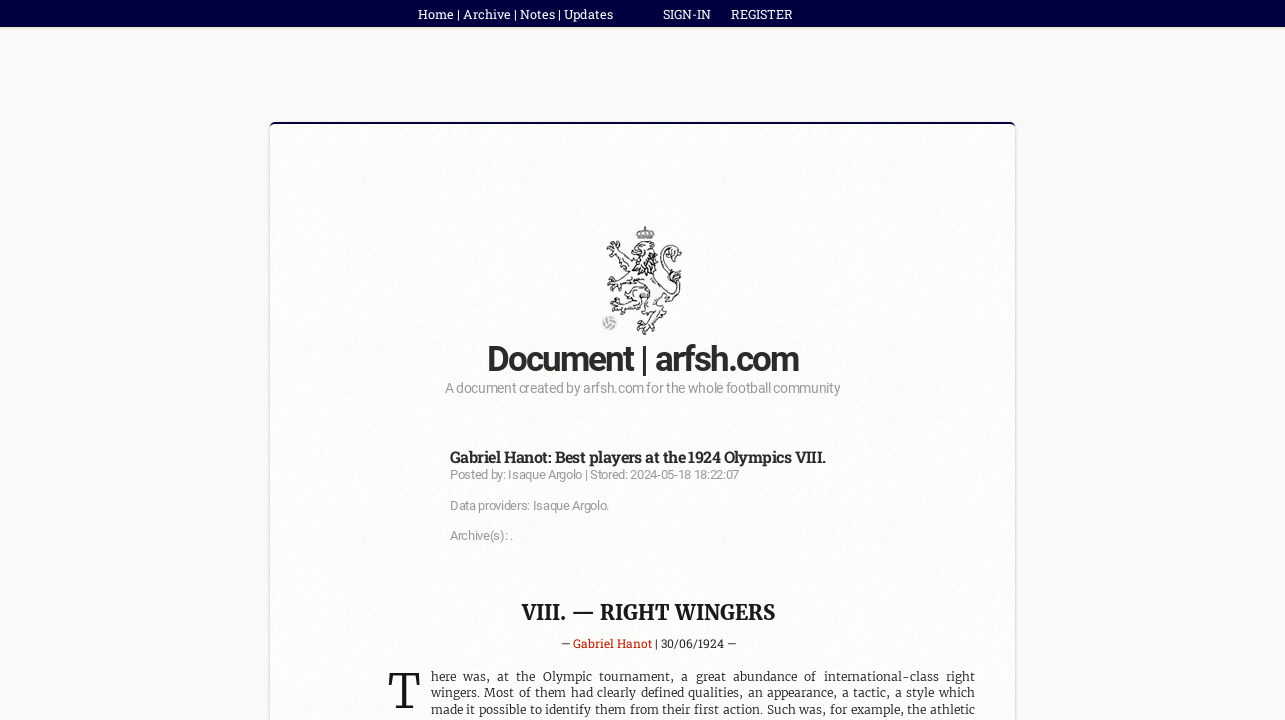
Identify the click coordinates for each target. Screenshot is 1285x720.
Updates (588, 14)
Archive (487, 14)
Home (436, 14)
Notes (537, 14)
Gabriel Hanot (612, 643)
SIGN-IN (687, 14)
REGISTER (762, 14)
